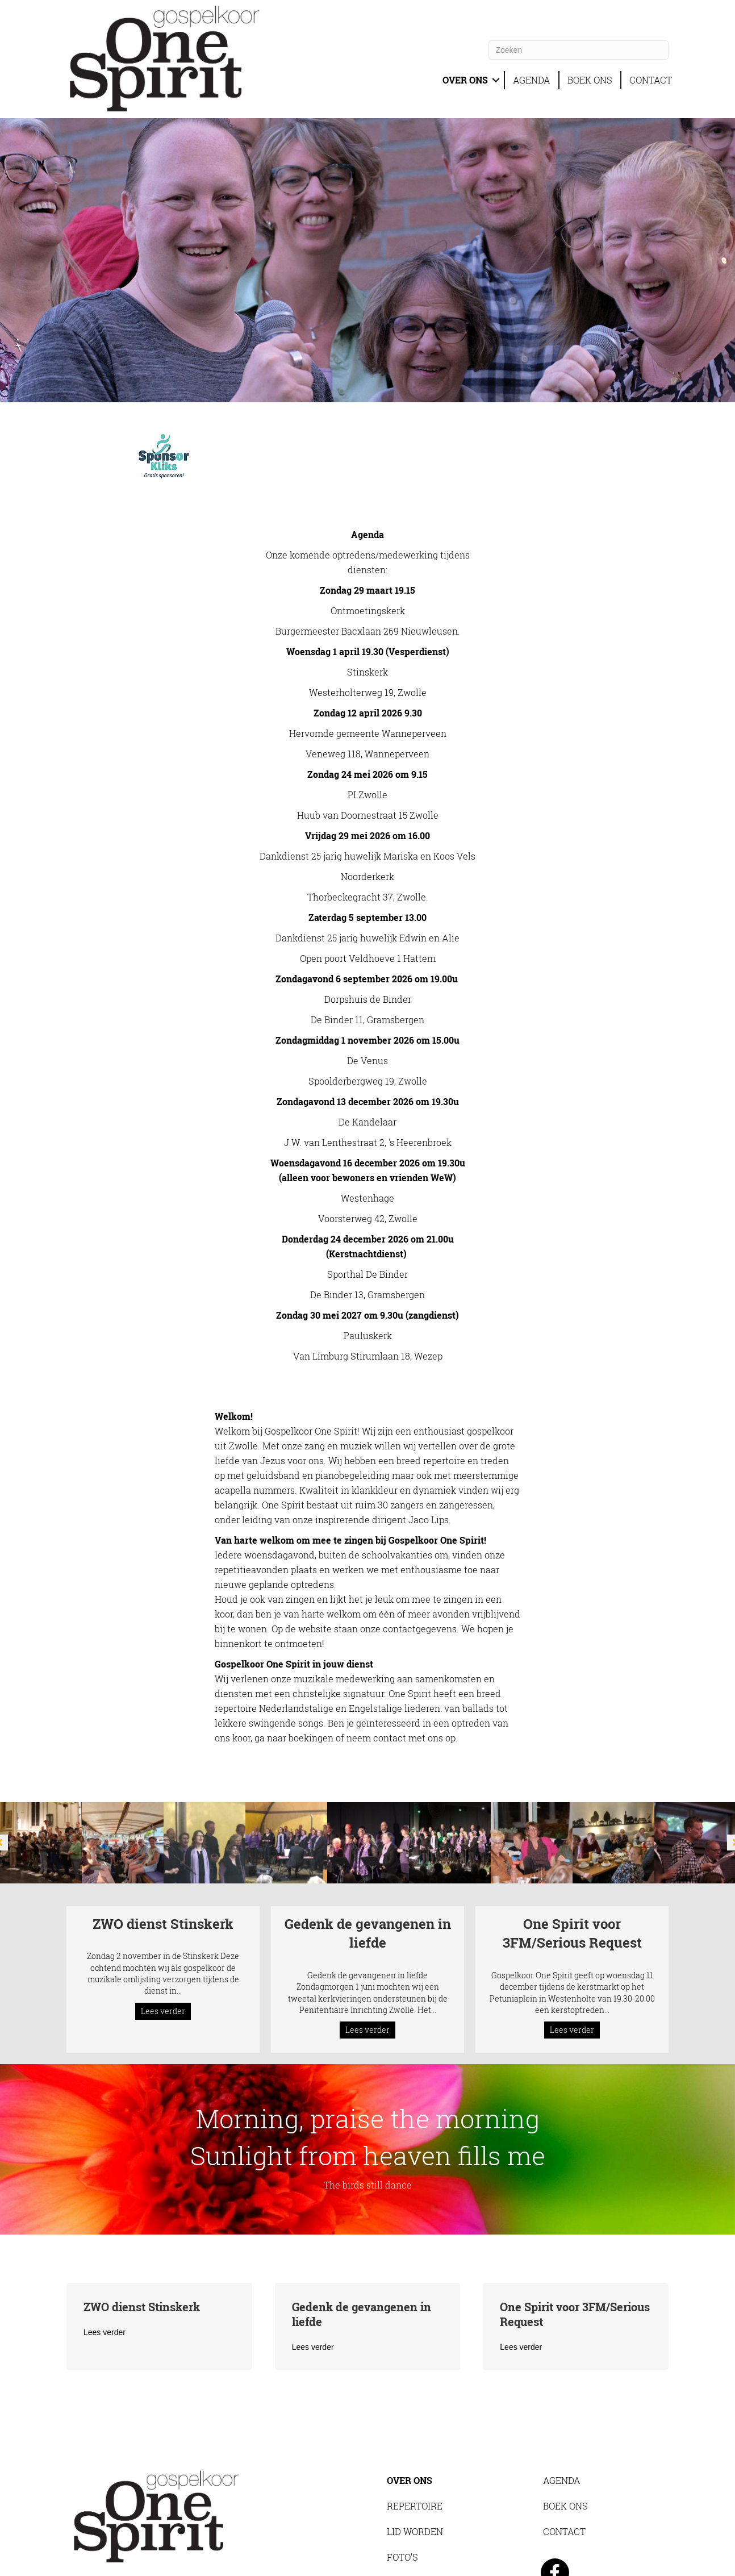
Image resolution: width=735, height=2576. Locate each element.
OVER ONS (463, 80)
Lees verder (165, 1954)
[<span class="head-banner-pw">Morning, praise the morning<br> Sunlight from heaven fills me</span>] (367, 2105)
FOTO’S (403, 2512)
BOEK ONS (590, 80)
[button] (495, 80)
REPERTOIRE (414, 2461)
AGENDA (531, 80)
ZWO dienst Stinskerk (163, 1879)
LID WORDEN (415, 2487)
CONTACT (651, 80)
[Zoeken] (578, 50)
